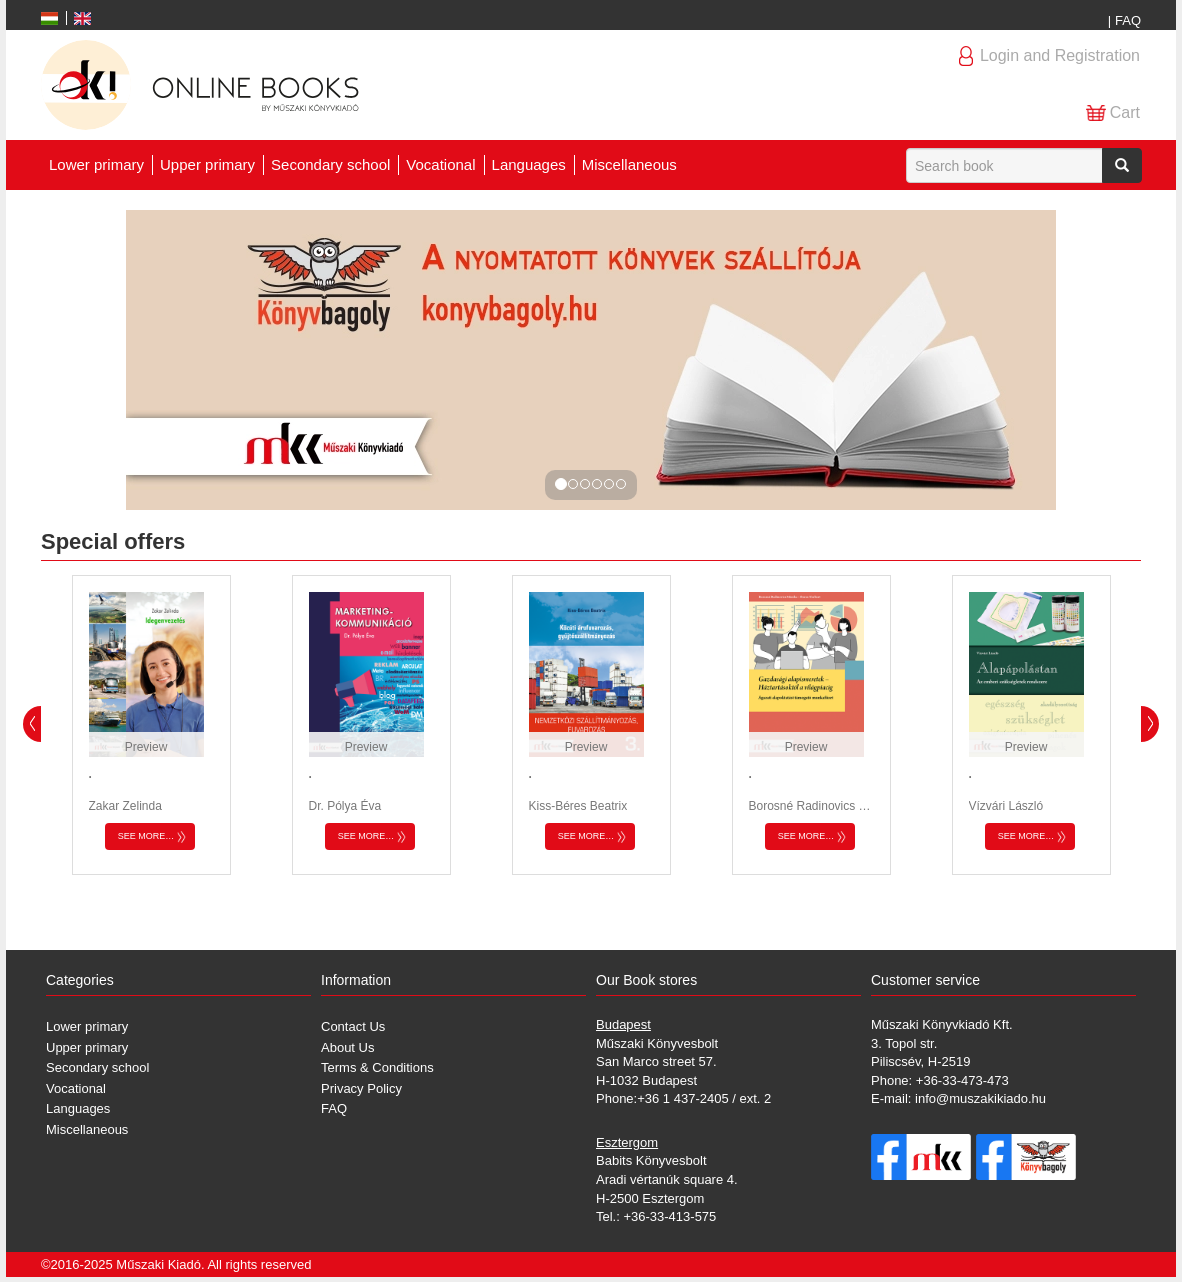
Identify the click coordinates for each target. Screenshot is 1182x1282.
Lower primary (96, 164)
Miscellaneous (629, 164)
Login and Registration (1060, 55)
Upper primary (207, 164)
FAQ (1128, 20)
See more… (146, 836)
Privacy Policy (361, 1088)
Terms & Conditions (377, 1067)
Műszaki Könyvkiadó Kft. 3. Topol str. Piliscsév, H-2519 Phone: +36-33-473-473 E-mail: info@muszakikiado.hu (958, 1061)
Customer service (925, 980)
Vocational (440, 164)
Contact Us (353, 1026)
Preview (146, 747)
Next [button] (1150, 724)
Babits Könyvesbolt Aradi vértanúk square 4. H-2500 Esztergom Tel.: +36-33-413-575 (667, 1179)
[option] (151, 725)
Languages (529, 164)
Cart (1125, 112)
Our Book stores (646, 980)
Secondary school (330, 164)
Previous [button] (32, 724)
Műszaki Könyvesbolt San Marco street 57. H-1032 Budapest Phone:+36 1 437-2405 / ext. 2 (683, 1061)
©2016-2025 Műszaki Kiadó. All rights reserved (176, 1264)
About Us (347, 1047)
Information (356, 980)
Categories (80, 980)
